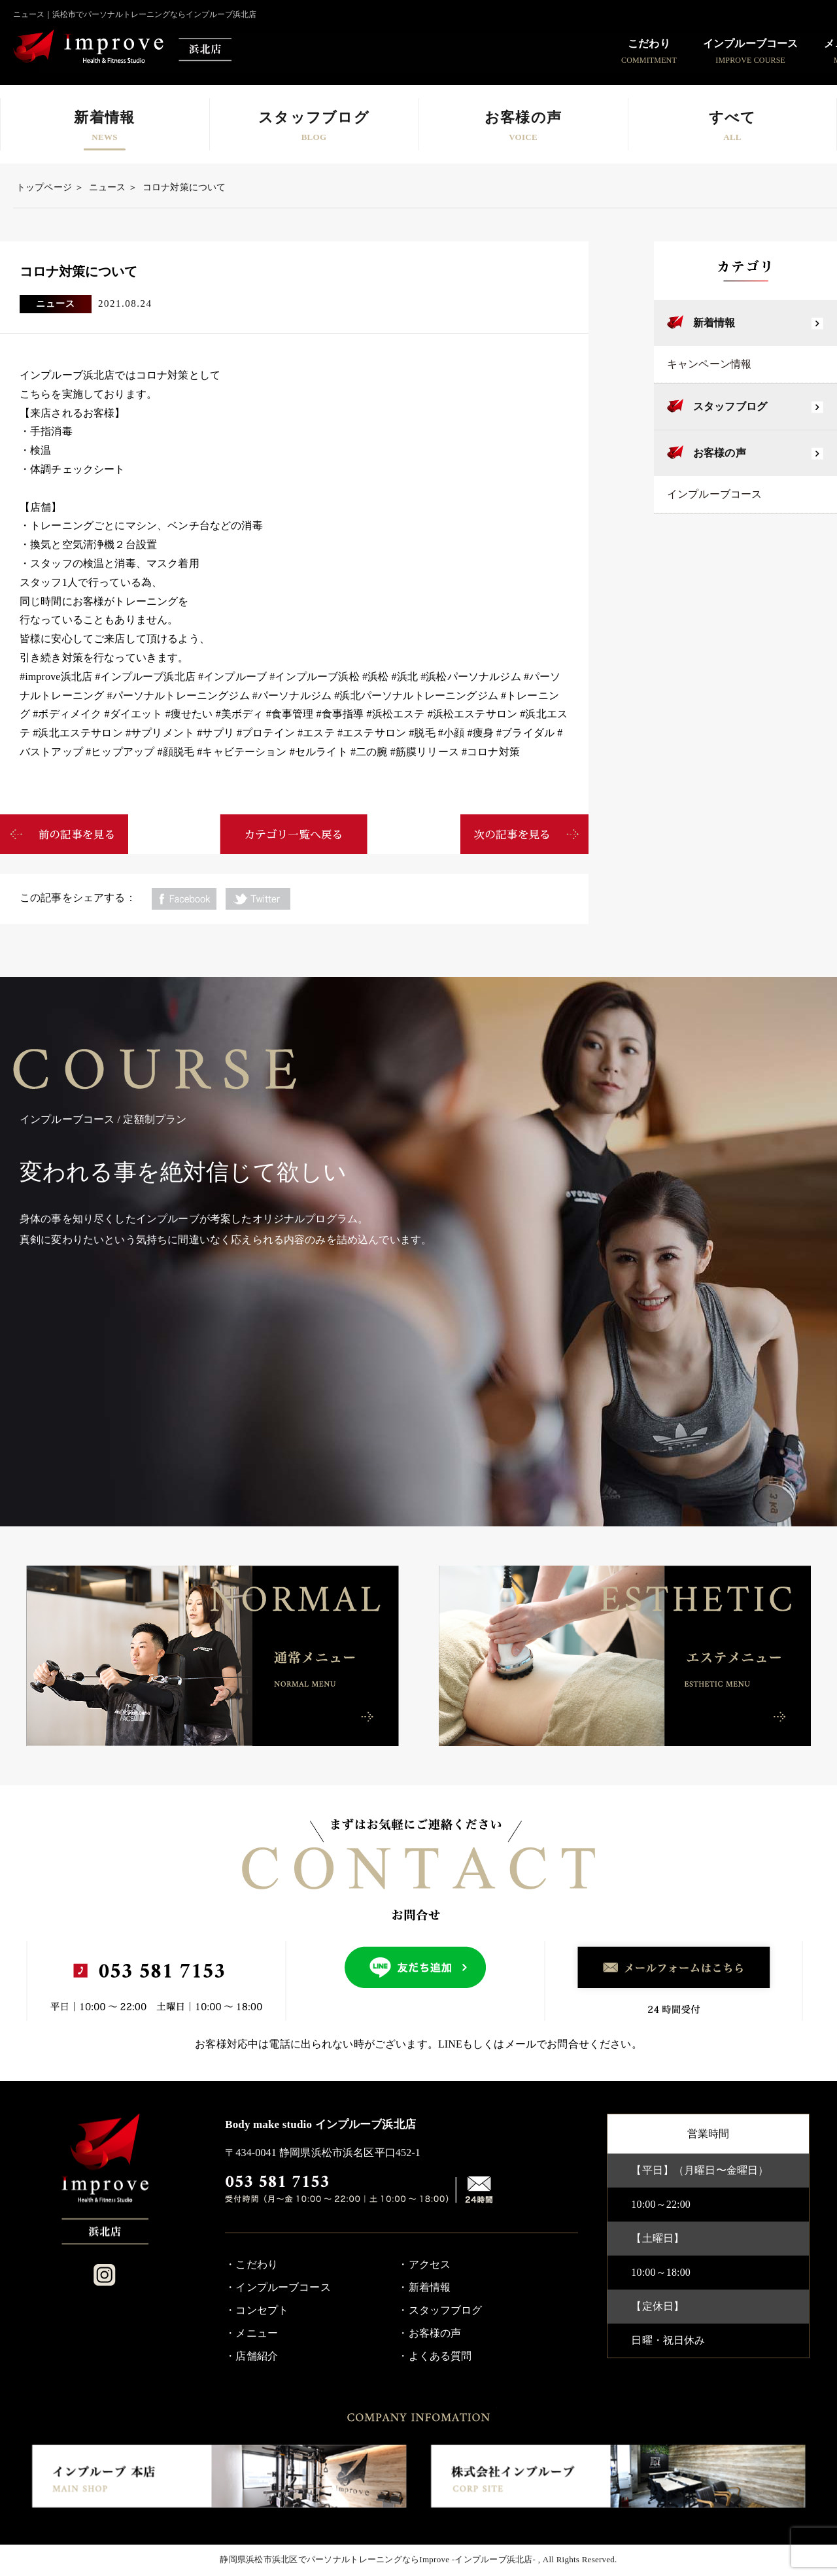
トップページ (44, 187)
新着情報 (714, 322)
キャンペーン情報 (709, 363)
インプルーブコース (714, 494)
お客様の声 (719, 452)
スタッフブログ (730, 406)
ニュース (107, 187)
